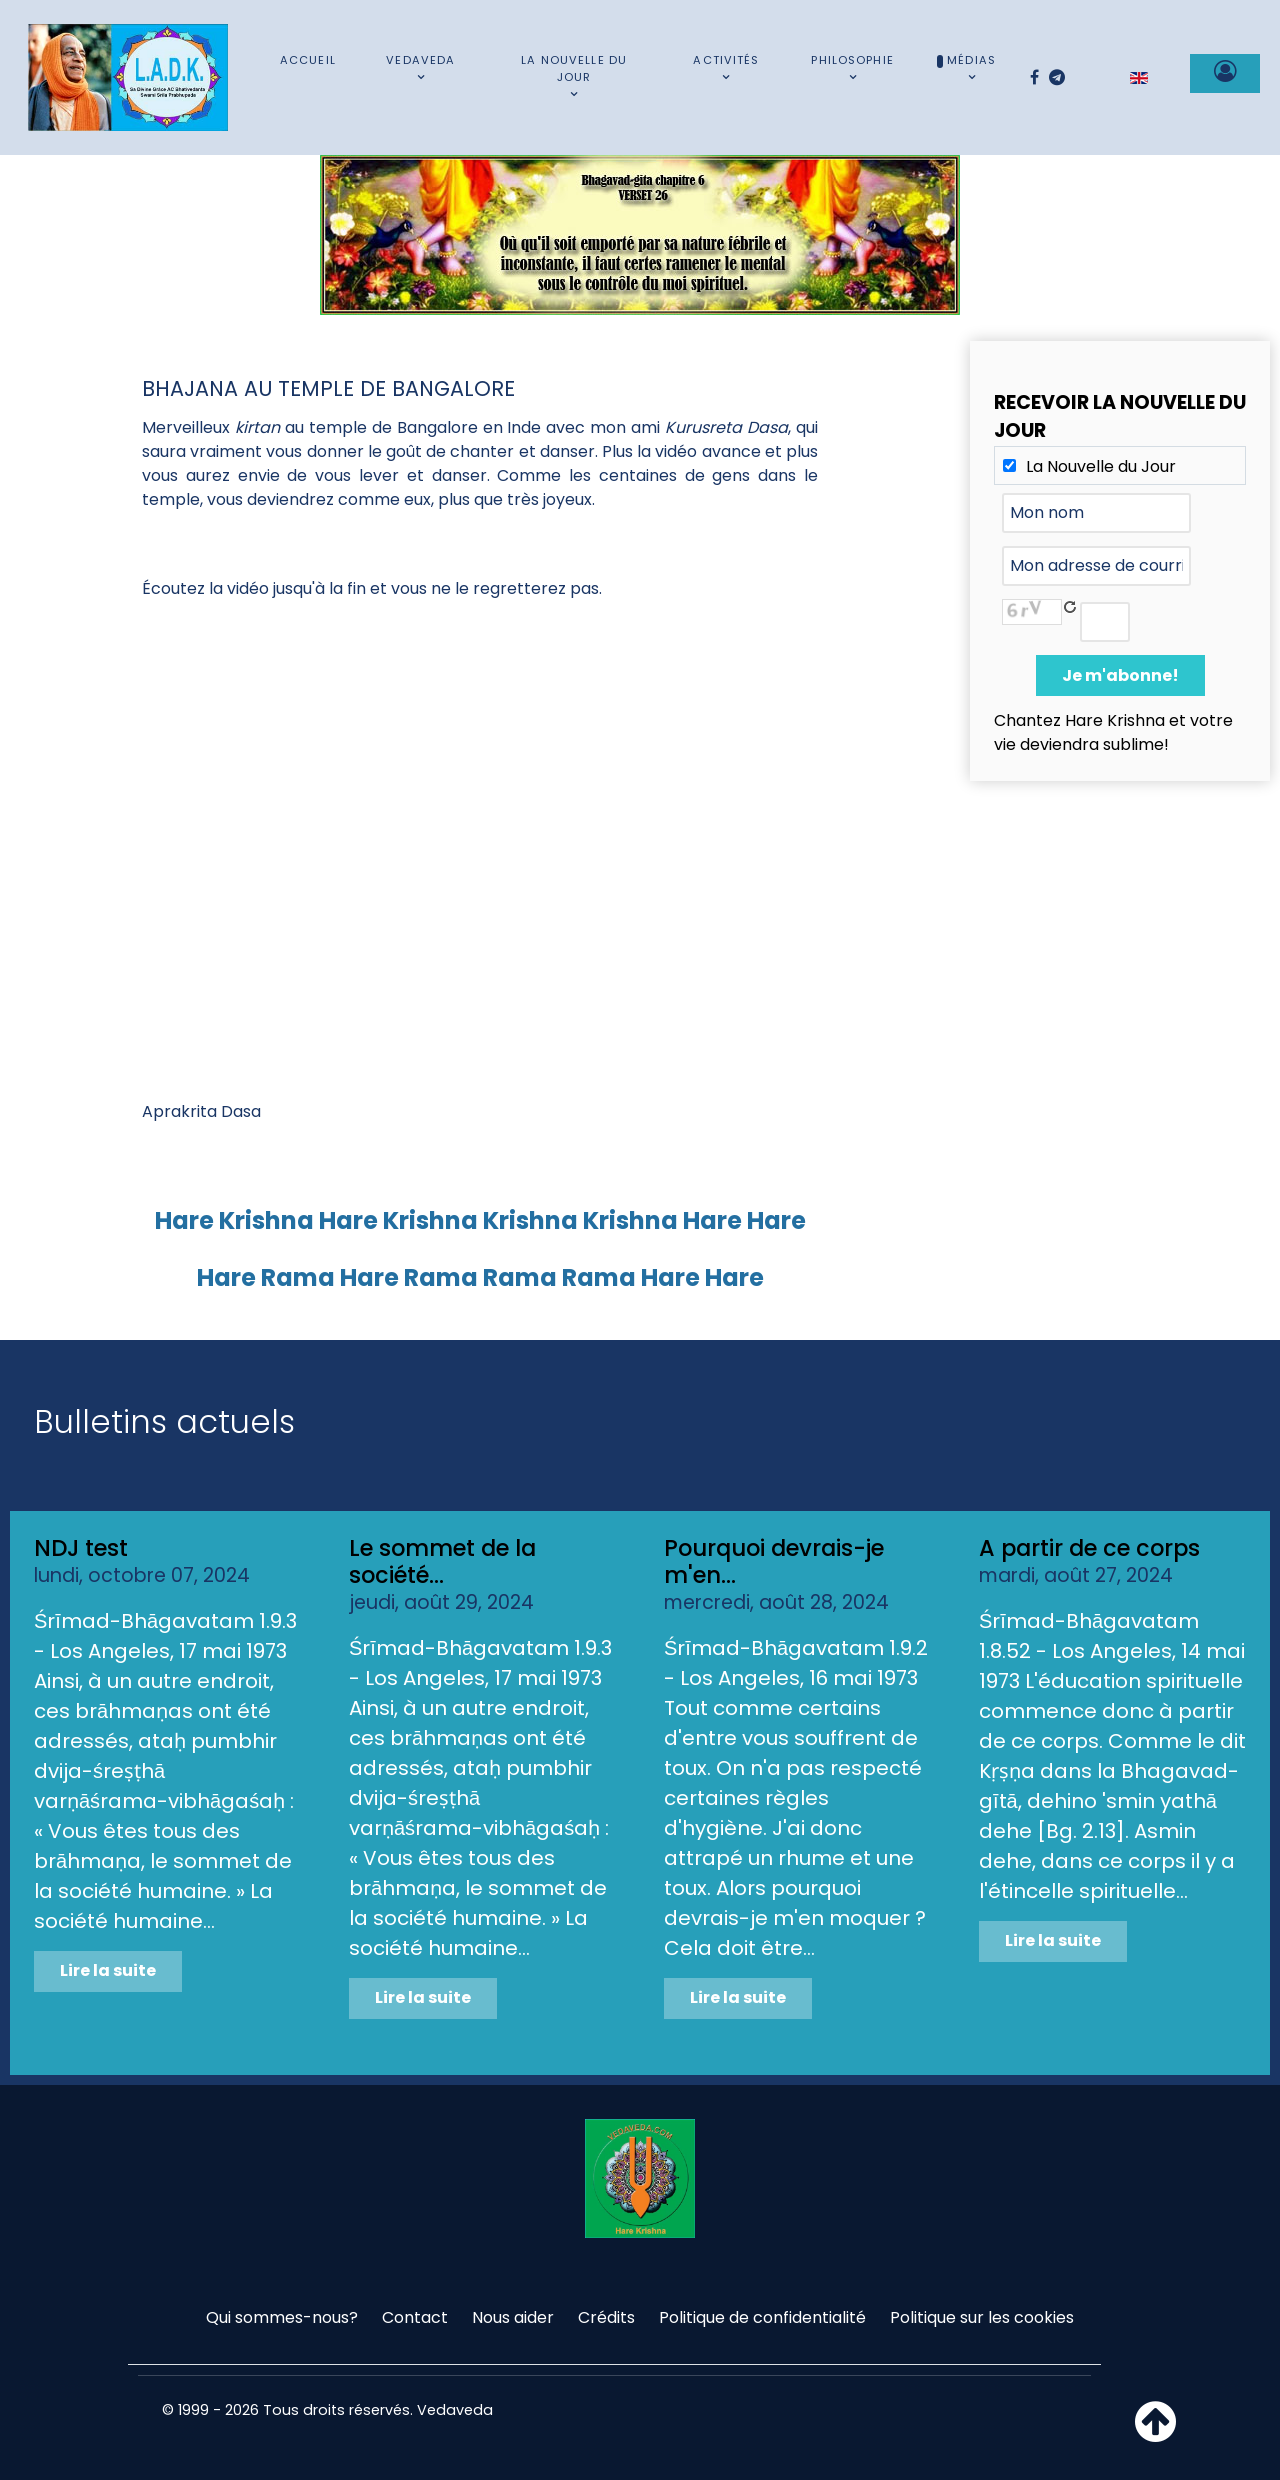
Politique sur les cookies (982, 2317)
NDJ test (81, 1548)
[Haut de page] (1155, 2433)
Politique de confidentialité (762, 2317)
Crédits (606, 2317)
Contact (415, 2317)
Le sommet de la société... (442, 1561)
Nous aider (513, 2317)
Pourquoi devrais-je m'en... (774, 1561)
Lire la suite (108, 1970)
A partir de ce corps (1089, 1548)
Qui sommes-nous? (282, 2317)
